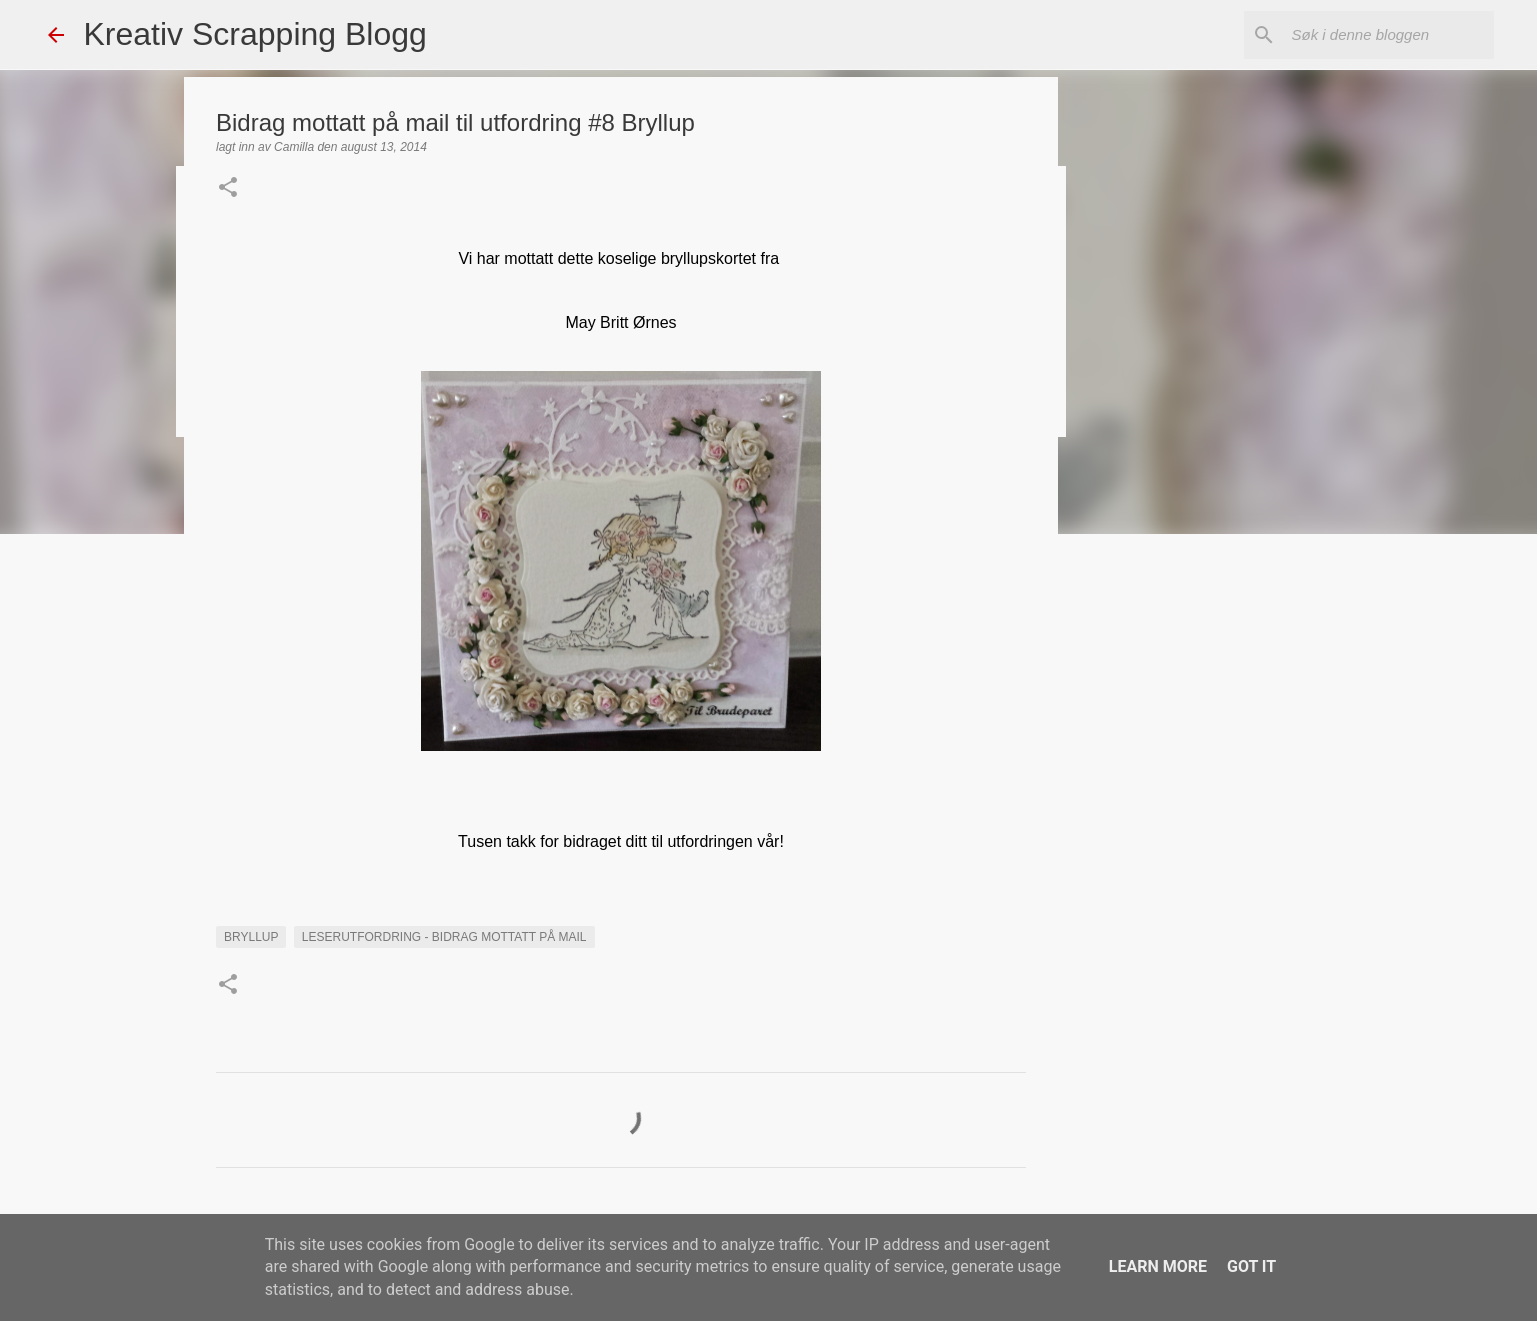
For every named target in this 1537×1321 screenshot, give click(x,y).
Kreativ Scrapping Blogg (255, 34)
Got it (1251, 1266)
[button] (228, 189)
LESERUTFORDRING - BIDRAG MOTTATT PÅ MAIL (444, 937)
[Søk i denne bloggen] (1389, 35)
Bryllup (251, 937)
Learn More (1158, 1266)
